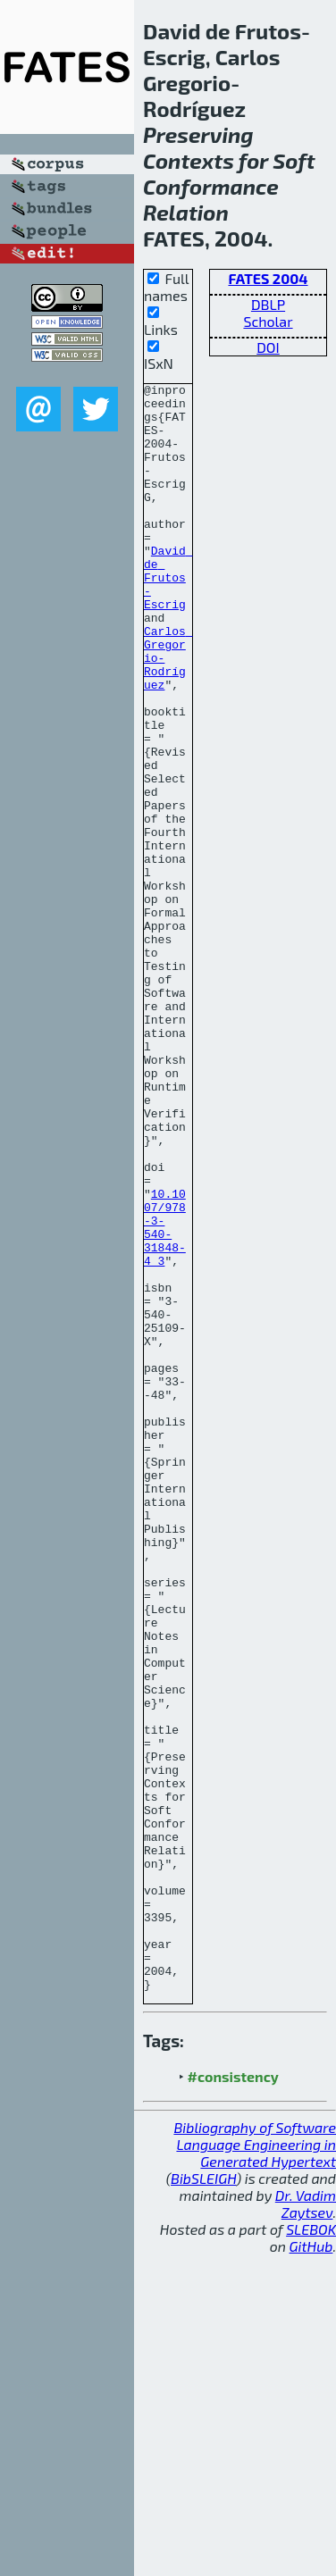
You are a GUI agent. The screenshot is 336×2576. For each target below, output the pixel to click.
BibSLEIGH (203, 2499)
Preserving (198, 134)
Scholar (267, 321)
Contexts (188, 160)
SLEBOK (311, 2550)
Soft (294, 160)
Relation (186, 212)
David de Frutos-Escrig (168, 617)
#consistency (233, 2397)
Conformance (211, 186)
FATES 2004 (267, 278)
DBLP (268, 304)
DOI (268, 347)
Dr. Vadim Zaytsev (305, 2525)
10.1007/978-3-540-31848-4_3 (165, 1397)
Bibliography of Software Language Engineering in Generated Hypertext (254, 2465)
